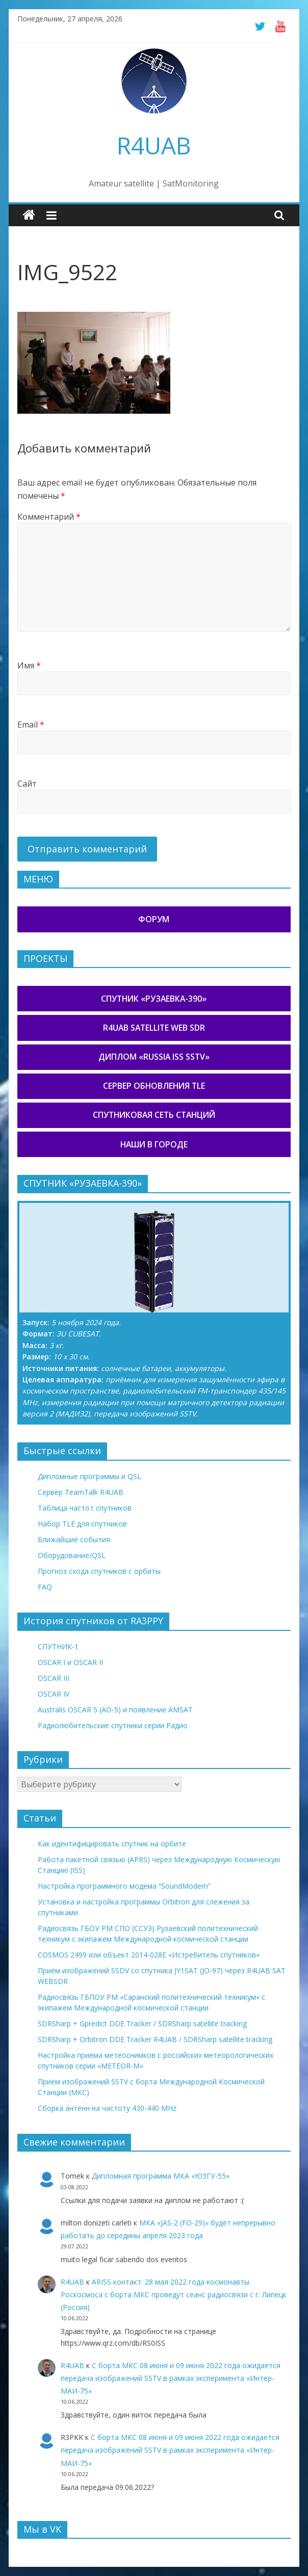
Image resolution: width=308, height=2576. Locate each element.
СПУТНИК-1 (58, 1646)
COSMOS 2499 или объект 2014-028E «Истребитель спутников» (149, 1955)
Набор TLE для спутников (82, 1523)
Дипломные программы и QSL (89, 1476)
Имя (29, 665)
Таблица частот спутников (85, 1508)
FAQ (45, 1587)
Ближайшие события (74, 1539)
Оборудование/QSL (72, 1555)
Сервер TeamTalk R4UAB (80, 1492)
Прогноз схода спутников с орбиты (99, 1571)
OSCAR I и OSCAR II (70, 1662)
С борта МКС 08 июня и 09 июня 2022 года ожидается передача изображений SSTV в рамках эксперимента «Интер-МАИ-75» (170, 2378)
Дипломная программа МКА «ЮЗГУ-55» (160, 2176)
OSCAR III (53, 1678)
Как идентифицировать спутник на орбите (112, 1843)
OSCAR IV (53, 1694)
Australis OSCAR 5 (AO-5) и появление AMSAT (115, 1709)
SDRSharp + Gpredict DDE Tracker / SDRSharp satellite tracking (142, 2023)
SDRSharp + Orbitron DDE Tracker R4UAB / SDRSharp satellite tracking (155, 2039)
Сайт (27, 783)
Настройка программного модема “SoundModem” (124, 1886)
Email (30, 724)
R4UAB (154, 145)
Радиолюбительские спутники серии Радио (113, 1725)
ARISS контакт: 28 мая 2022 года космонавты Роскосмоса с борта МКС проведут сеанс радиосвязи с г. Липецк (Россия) (174, 2294)
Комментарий (49, 516)
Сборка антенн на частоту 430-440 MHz (107, 2108)
